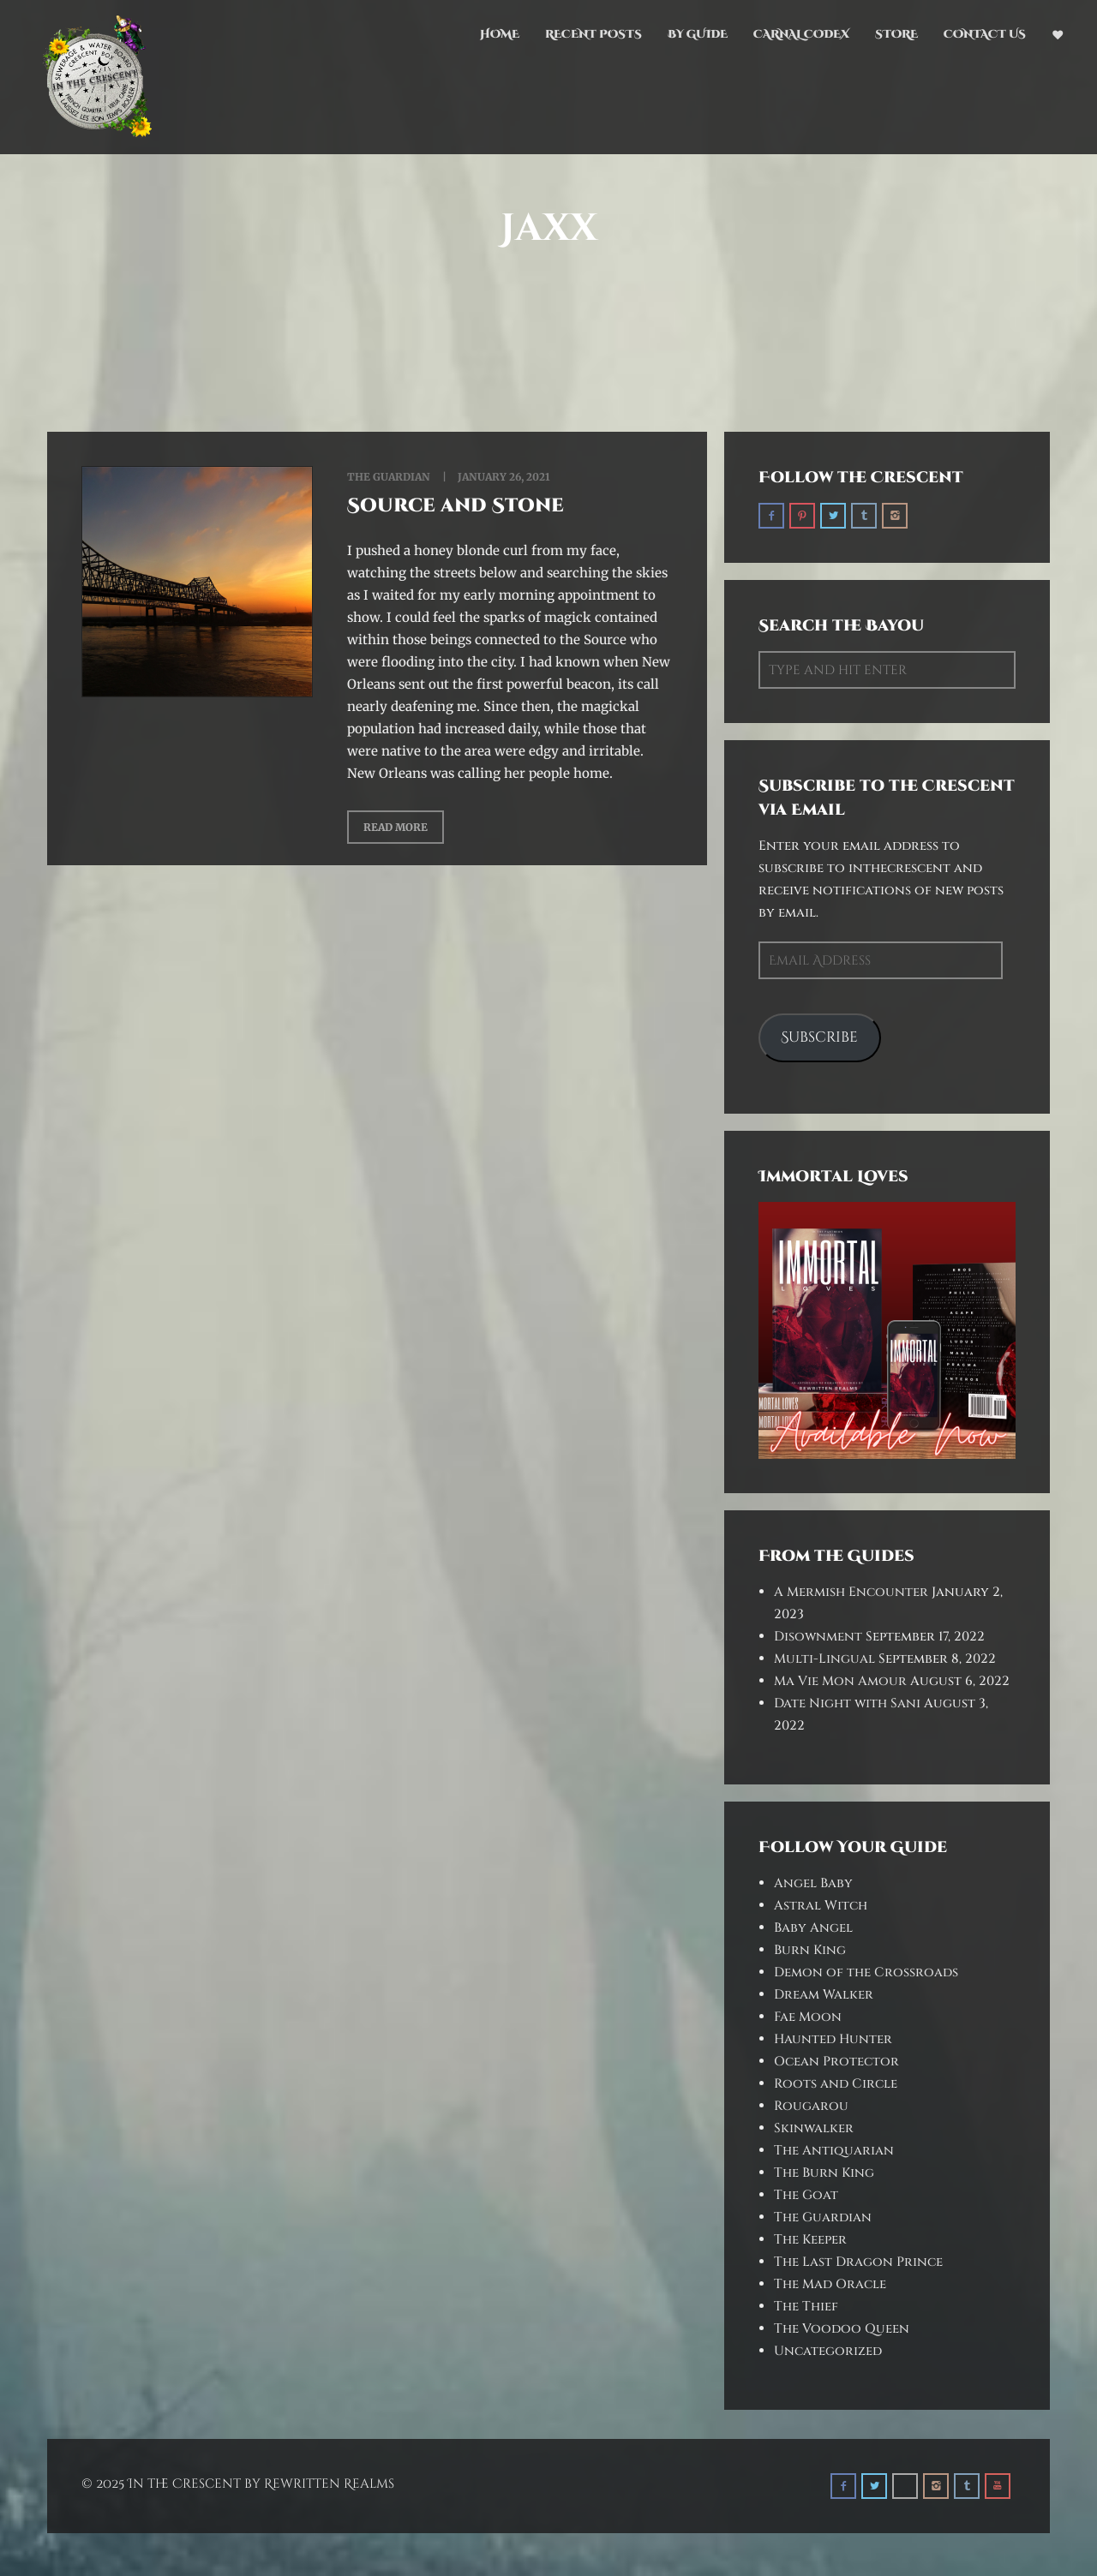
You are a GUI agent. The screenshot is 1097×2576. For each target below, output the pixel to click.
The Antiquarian (834, 2151)
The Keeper (810, 2240)
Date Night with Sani (847, 1703)
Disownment (818, 1637)
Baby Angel (813, 1928)
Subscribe (819, 1037)
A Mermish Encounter (851, 1592)
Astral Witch (820, 1906)
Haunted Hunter (833, 2039)
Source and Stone (455, 505)
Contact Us (985, 34)
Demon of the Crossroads (866, 1972)
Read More (395, 827)
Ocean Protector (836, 2062)
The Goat (806, 2195)
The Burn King (824, 2173)
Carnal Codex (801, 34)
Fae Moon (808, 2017)
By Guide (698, 34)
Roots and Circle (835, 2084)
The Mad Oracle (830, 2284)
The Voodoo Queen (841, 2329)
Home (499, 34)
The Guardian (388, 476)
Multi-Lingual (824, 1659)
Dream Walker (823, 1995)
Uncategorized (828, 2351)
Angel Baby (813, 1883)
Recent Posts (593, 34)
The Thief (806, 2307)
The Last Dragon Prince (858, 2262)
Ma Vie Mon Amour (840, 1681)
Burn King (810, 1950)
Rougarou (811, 2106)
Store (896, 34)
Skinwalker (814, 2128)
